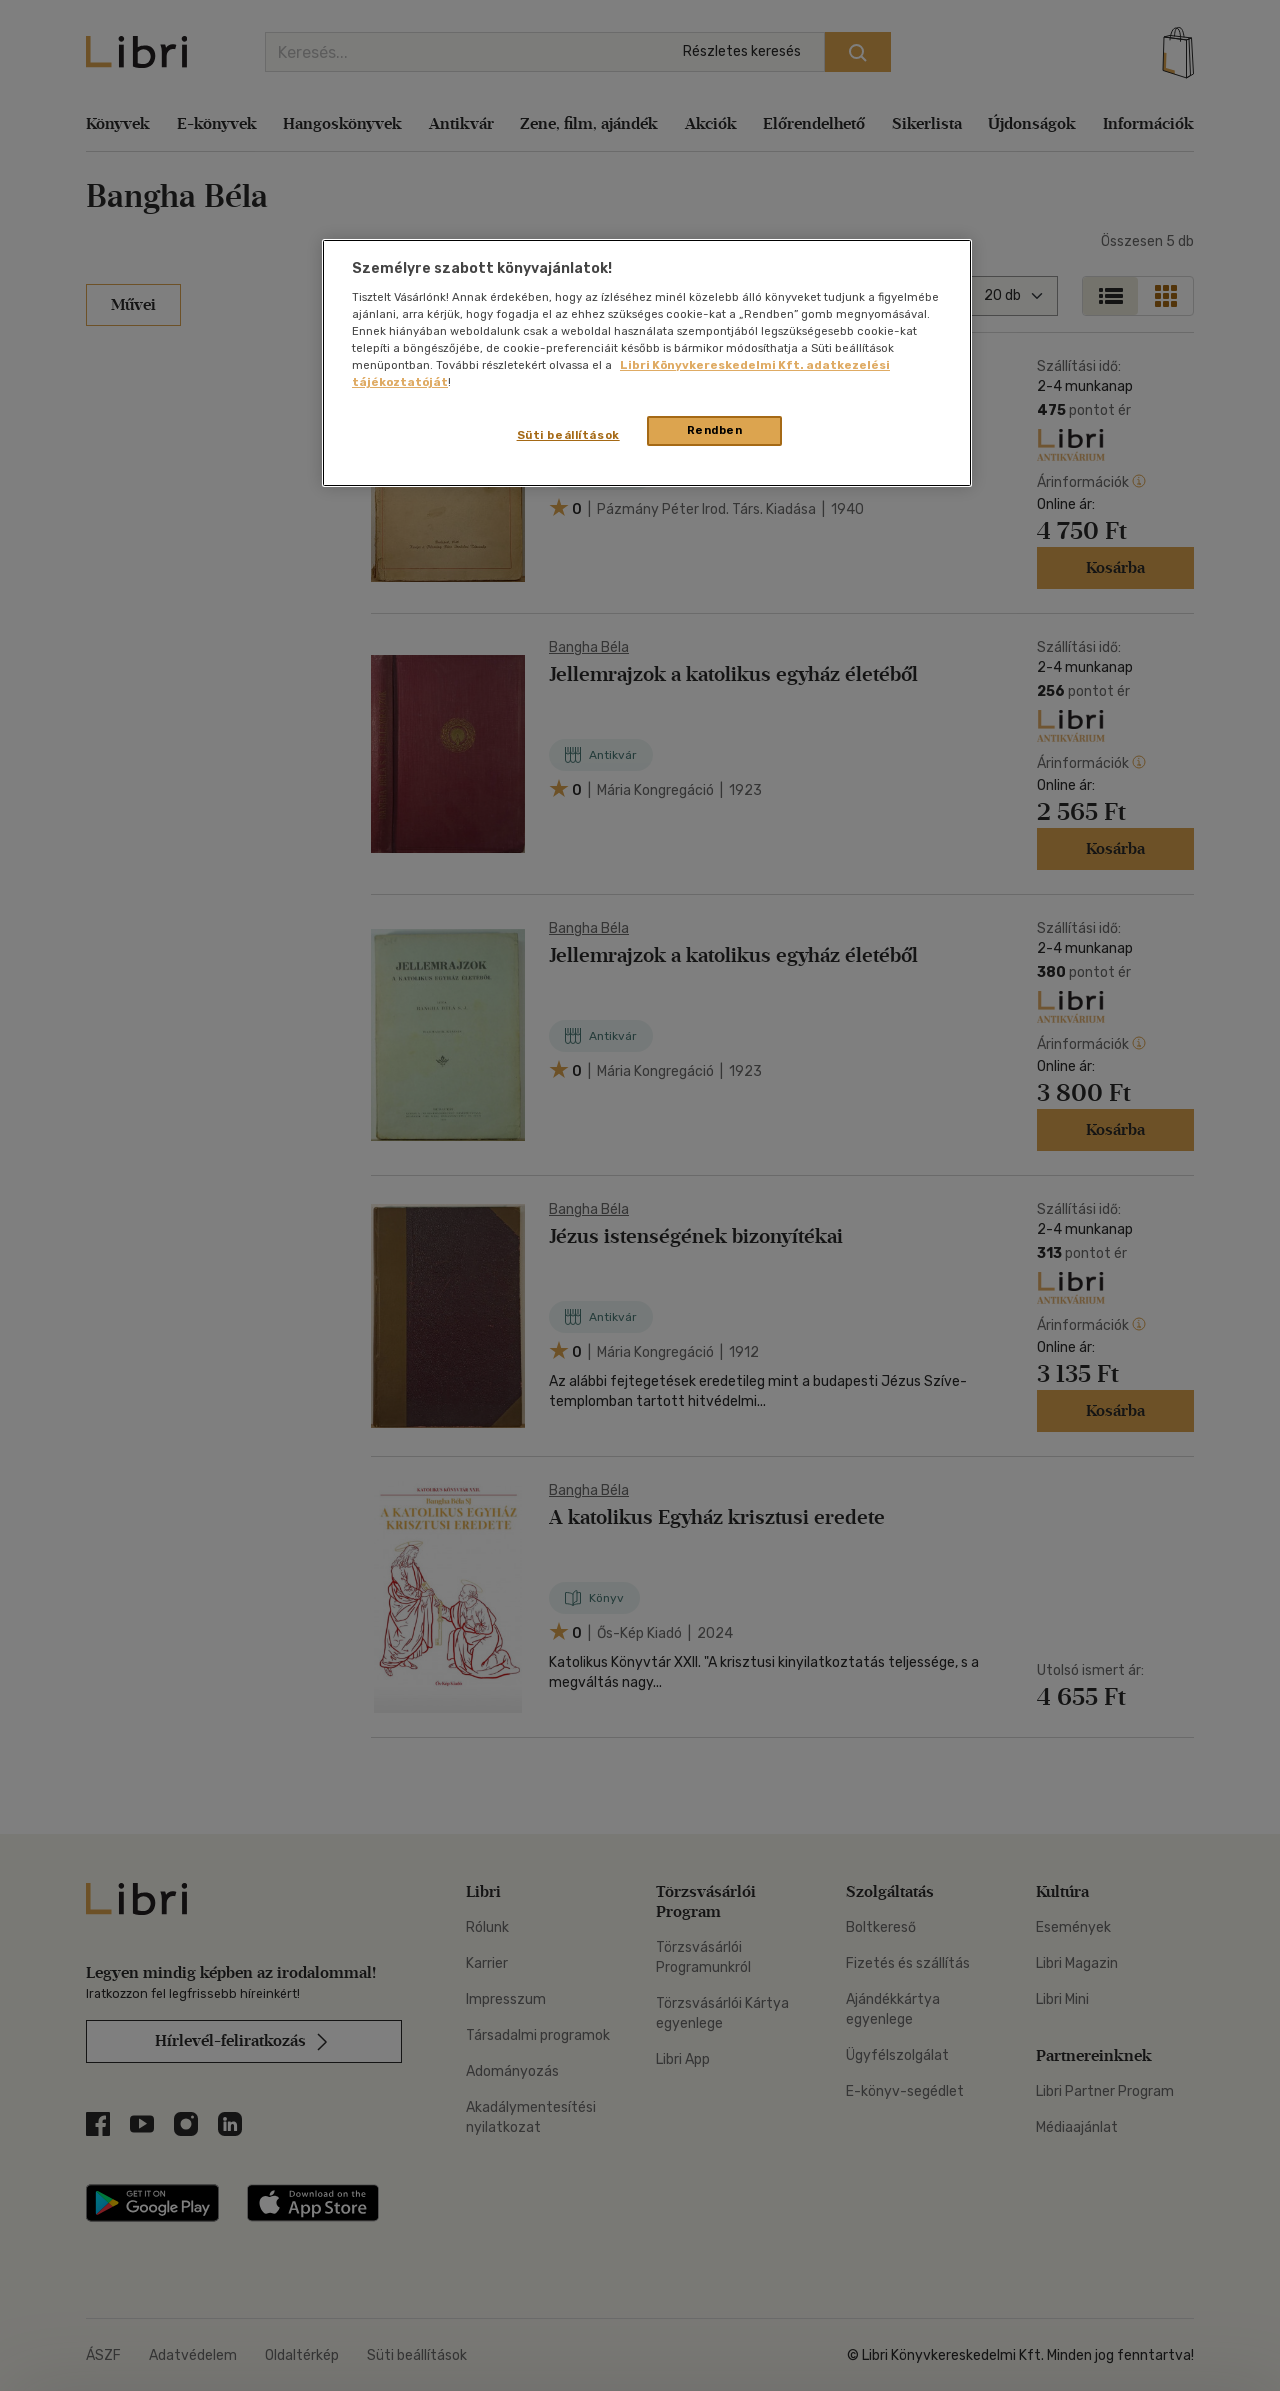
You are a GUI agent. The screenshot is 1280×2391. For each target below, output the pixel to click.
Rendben (715, 430)
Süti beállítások (568, 435)
